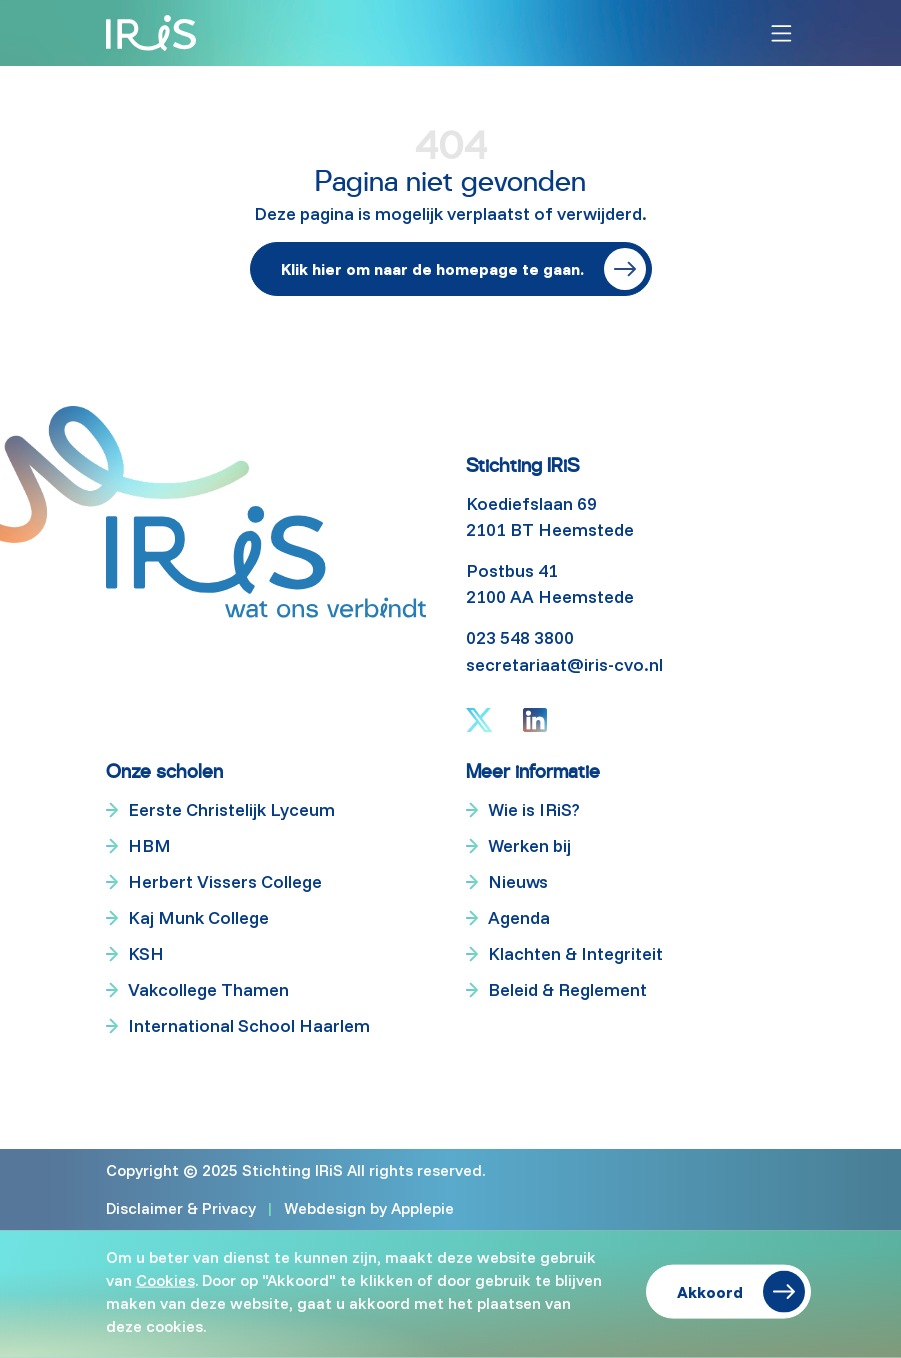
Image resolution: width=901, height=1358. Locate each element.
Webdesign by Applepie (369, 1207)
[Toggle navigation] (781, 33)
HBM (149, 845)
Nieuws (518, 881)
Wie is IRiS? (534, 809)
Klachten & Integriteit (575, 953)
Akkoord (710, 1292)
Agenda (519, 917)
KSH (146, 953)
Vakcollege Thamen (208, 989)
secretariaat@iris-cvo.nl (564, 664)
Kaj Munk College (198, 917)
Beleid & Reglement (567, 989)
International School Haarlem (249, 1025)
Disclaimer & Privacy (181, 1208)
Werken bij (529, 845)
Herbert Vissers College (225, 881)
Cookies (165, 1279)
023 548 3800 (520, 637)
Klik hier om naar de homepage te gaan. (432, 269)
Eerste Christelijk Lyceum (231, 809)
